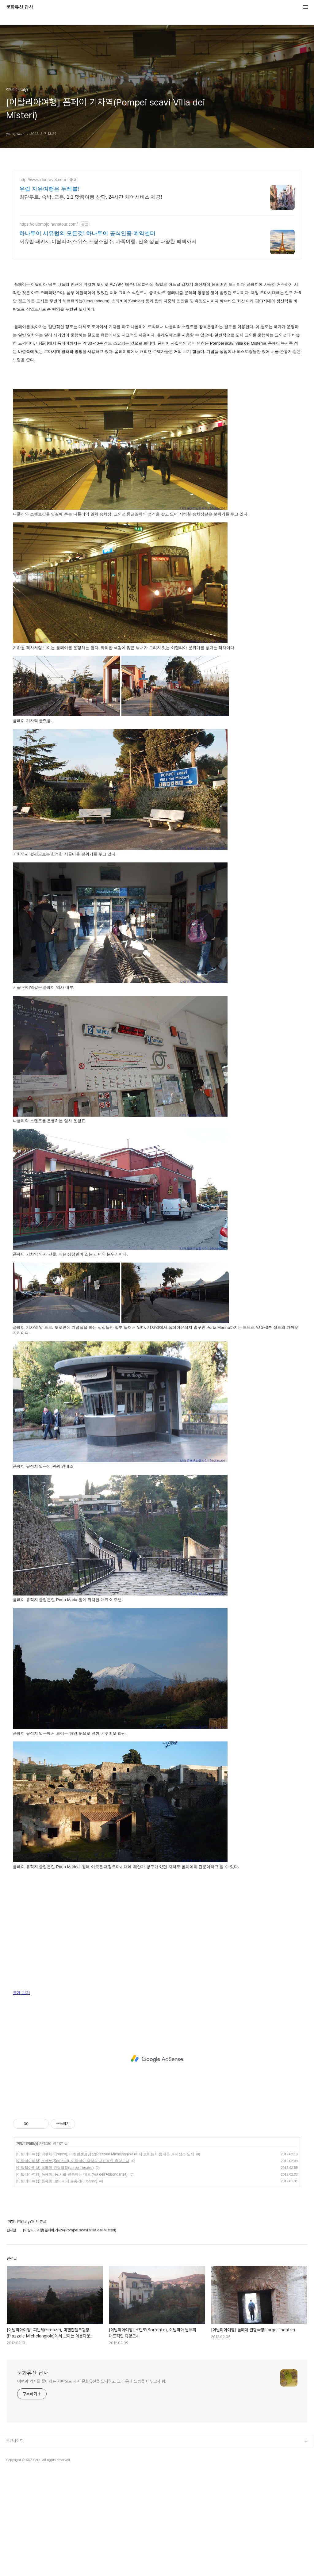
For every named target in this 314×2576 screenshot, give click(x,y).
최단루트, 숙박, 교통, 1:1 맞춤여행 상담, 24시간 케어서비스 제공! (90, 197)
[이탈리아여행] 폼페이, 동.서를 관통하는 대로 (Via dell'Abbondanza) (72, 2174)
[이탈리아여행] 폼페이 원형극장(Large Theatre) (55, 2167)
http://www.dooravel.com (42, 179)
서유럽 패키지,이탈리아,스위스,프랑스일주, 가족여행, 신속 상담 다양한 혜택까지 (107, 241)
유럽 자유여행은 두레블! (49, 189)
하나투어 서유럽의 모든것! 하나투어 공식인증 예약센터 (87, 233)
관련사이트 (14, 2440)
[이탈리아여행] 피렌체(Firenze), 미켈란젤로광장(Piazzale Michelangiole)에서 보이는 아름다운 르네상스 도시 (105, 2154)
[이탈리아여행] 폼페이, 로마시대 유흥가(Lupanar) (56, 2181)
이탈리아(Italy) (27, 2143)
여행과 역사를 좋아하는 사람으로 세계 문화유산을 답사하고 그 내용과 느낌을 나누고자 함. (92, 2381)
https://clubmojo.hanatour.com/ (48, 224)
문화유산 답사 (19, 7)
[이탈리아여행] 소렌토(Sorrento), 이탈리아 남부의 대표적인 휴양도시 (72, 2161)
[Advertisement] (157, 2059)
